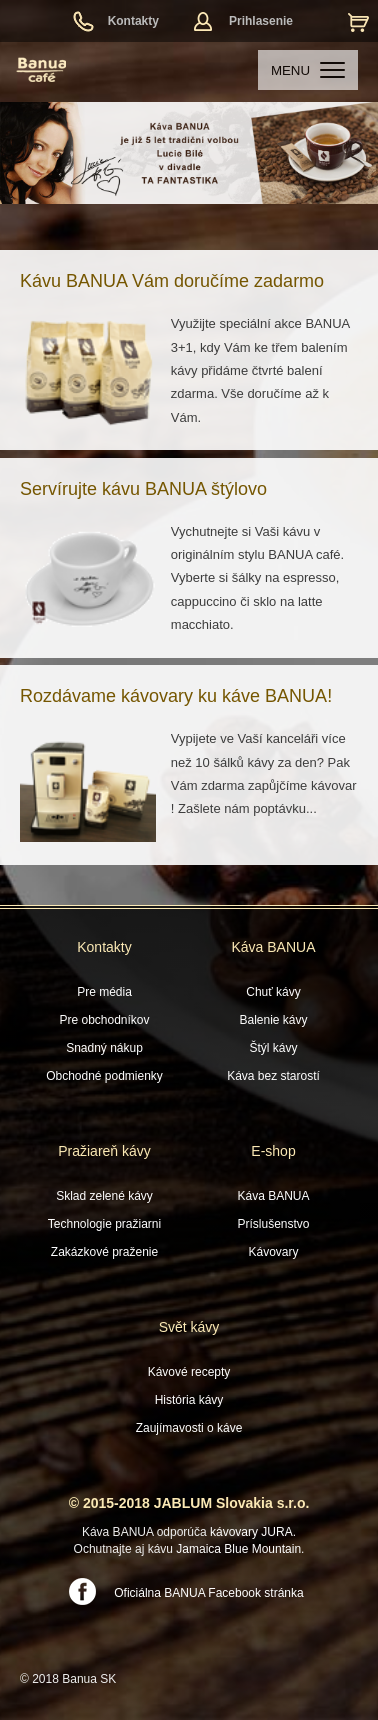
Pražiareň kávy (104, 1151)
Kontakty (133, 21)
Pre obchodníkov (104, 1020)
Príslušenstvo (273, 1224)
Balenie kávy (273, 1020)
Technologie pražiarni (104, 1224)
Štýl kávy (273, 1048)
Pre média (104, 992)
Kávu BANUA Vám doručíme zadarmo (172, 281)
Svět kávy (189, 1327)
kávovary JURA (251, 1532)
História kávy (189, 1400)
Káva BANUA (273, 947)
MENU (308, 70)
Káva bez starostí (273, 1076)
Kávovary (273, 1252)
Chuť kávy (273, 992)
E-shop (273, 1151)
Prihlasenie (261, 21)
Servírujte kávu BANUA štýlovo (143, 489)
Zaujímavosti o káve (189, 1428)
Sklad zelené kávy (104, 1196)
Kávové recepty (189, 1372)
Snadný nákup (104, 1048)
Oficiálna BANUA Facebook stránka (208, 1593)
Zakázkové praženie (104, 1252)
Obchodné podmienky (104, 1076)
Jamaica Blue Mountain (238, 1549)
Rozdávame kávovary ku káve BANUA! (176, 696)
